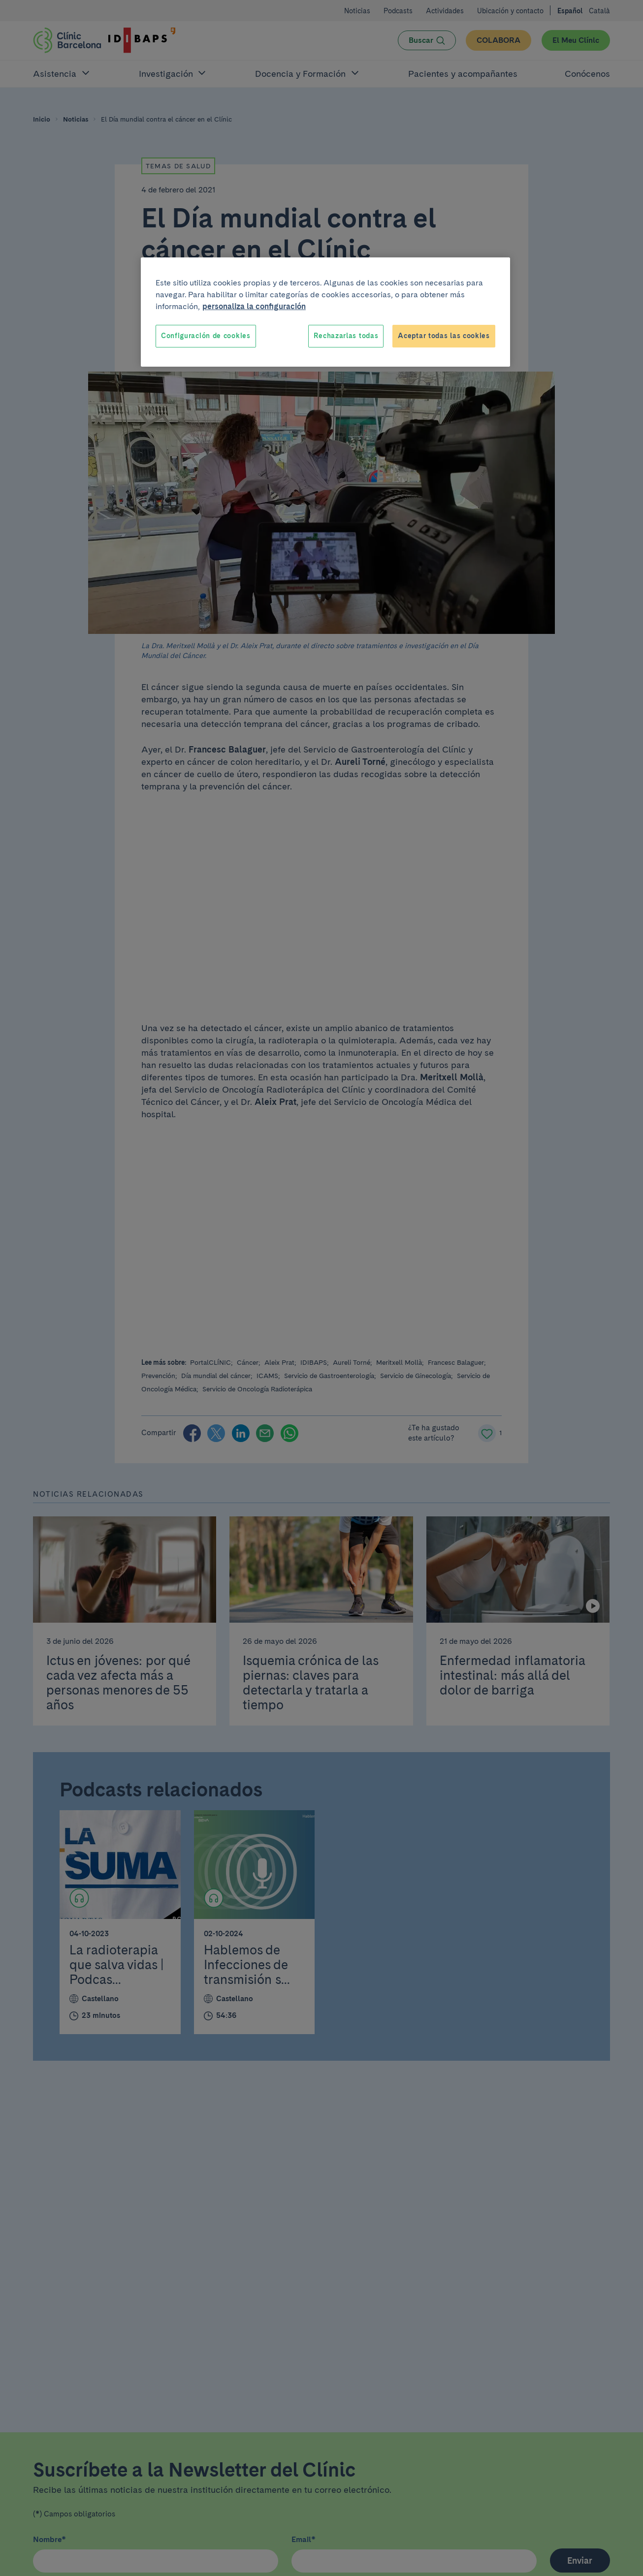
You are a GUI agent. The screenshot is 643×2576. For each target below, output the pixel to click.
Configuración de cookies (206, 336)
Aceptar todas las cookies (444, 336)
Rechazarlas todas (346, 336)
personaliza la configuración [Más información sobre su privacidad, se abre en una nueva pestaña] (254, 306)
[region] (325, 312)
